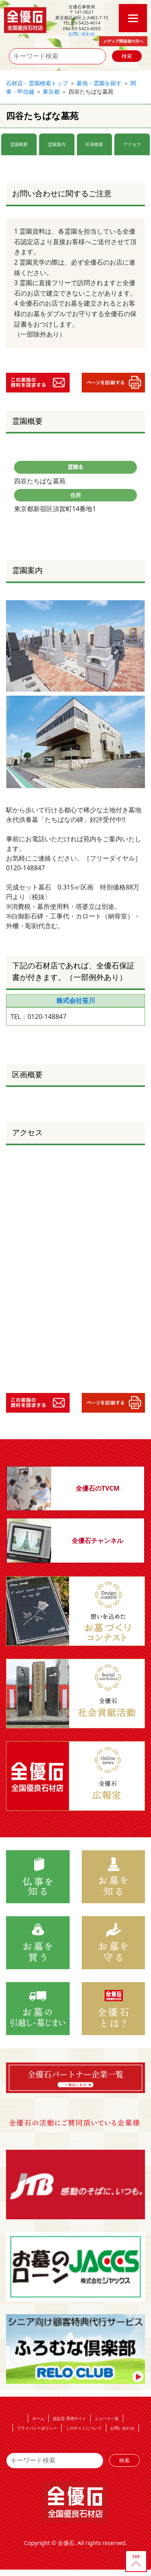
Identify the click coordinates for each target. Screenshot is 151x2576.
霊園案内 (57, 144)
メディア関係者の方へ (123, 41)
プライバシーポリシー (37, 2428)
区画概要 (94, 144)
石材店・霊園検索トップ (37, 83)
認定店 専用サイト (69, 2418)
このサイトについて (84, 2428)
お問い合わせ (81, 34)
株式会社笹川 (75, 1000)
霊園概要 (19, 144)
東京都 (51, 91)
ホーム (38, 2418)
